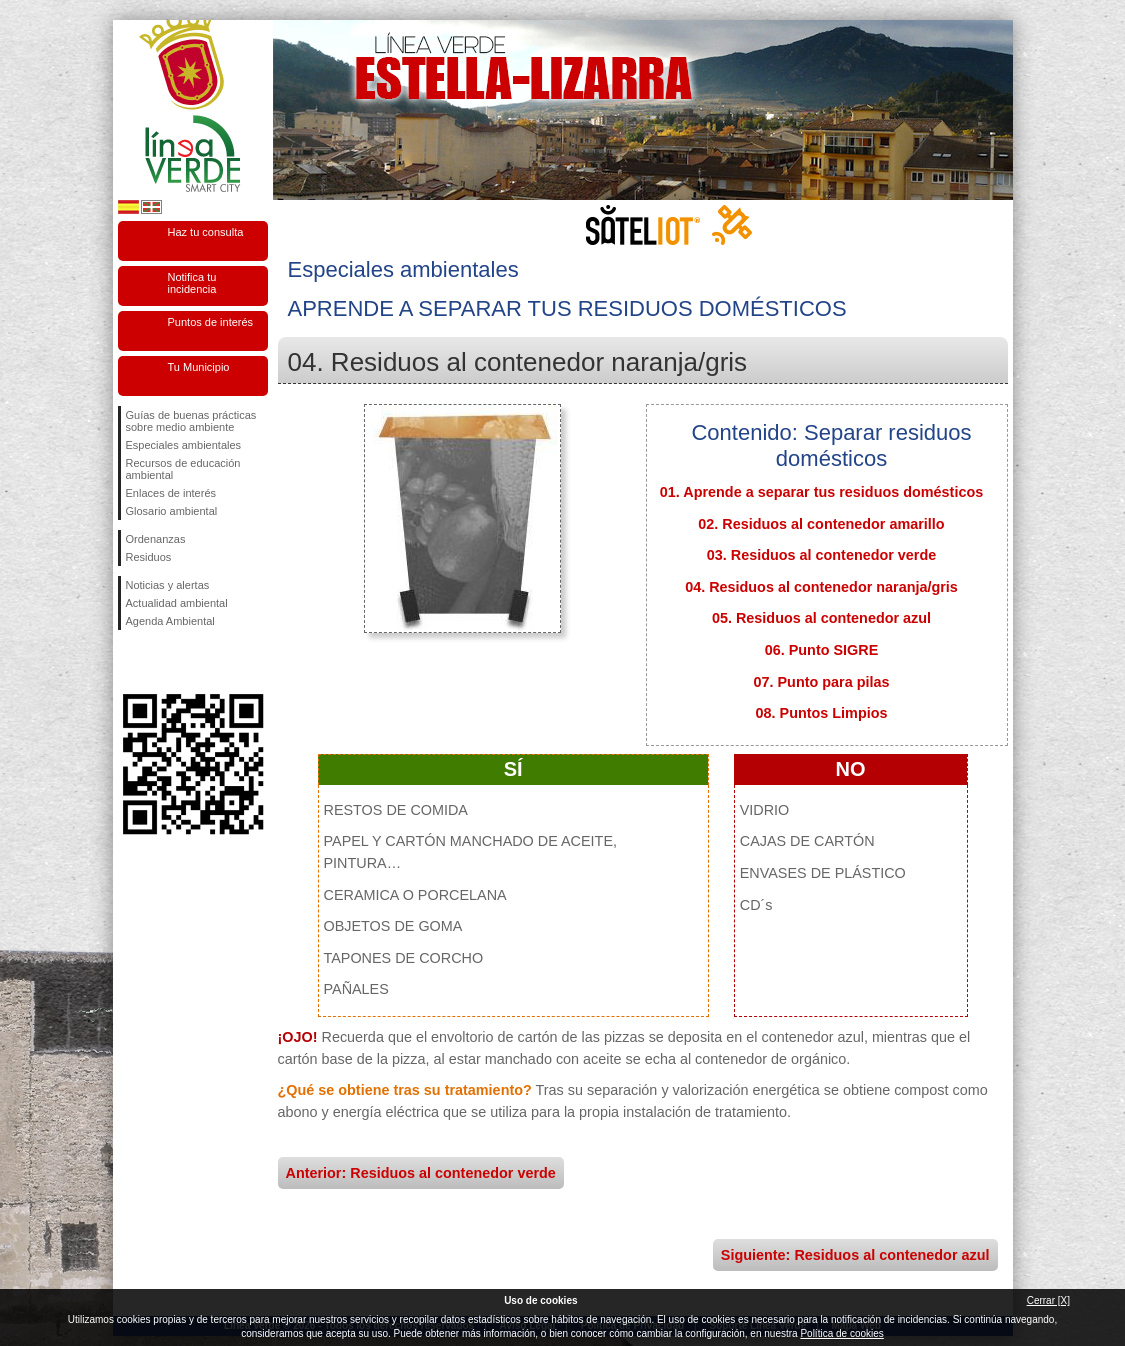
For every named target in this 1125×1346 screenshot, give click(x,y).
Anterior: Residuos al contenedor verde (421, 1173)
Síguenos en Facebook (130, 662)
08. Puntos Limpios (822, 713)
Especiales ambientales (184, 445)
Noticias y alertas (168, 585)
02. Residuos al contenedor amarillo (821, 524)
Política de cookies (841, 1333)
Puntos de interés (211, 322)
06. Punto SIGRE (822, 650)
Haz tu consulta (206, 232)
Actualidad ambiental (177, 603)
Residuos (149, 557)
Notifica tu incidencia (192, 283)
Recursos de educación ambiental (183, 469)
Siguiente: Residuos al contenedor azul (855, 1255)
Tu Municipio (199, 367)
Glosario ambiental (172, 511)
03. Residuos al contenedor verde (822, 555)
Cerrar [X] (1048, 1300)
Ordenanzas (156, 539)
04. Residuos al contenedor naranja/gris (821, 587)
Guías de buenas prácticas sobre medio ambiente (191, 421)
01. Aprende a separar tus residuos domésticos (821, 492)
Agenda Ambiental (170, 621)
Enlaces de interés (171, 493)
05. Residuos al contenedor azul (821, 618)
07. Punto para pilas (822, 682)
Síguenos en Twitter (163, 662)
